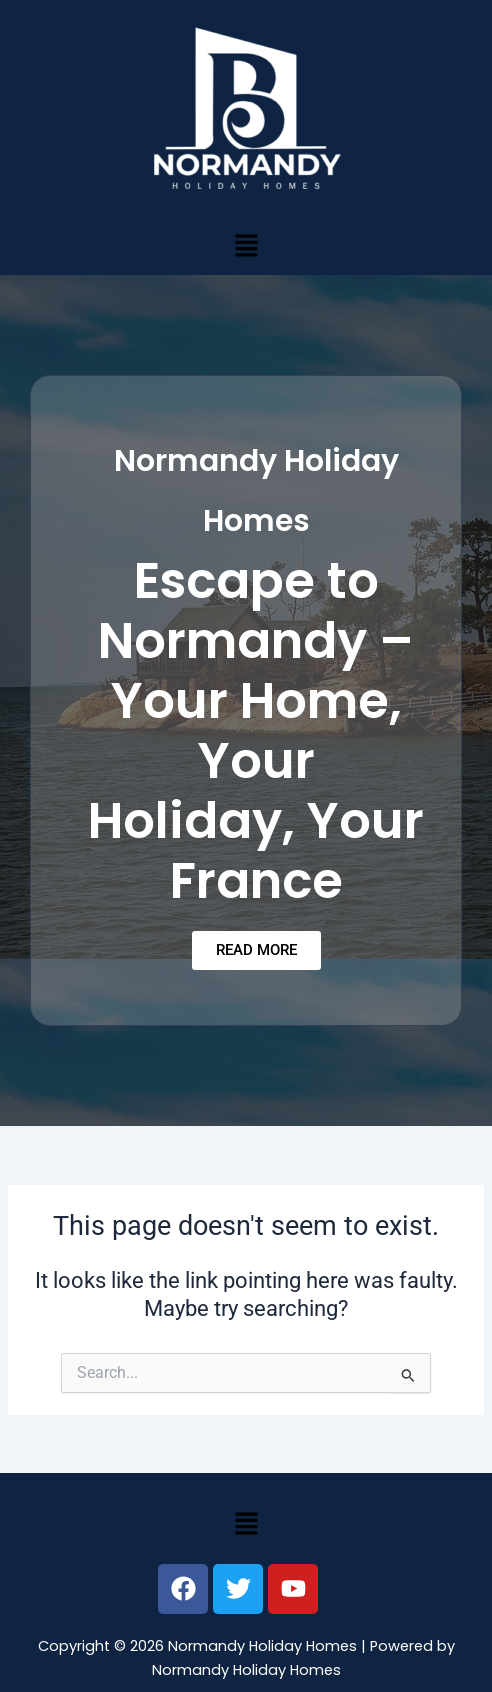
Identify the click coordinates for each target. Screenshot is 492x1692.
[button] (246, 245)
